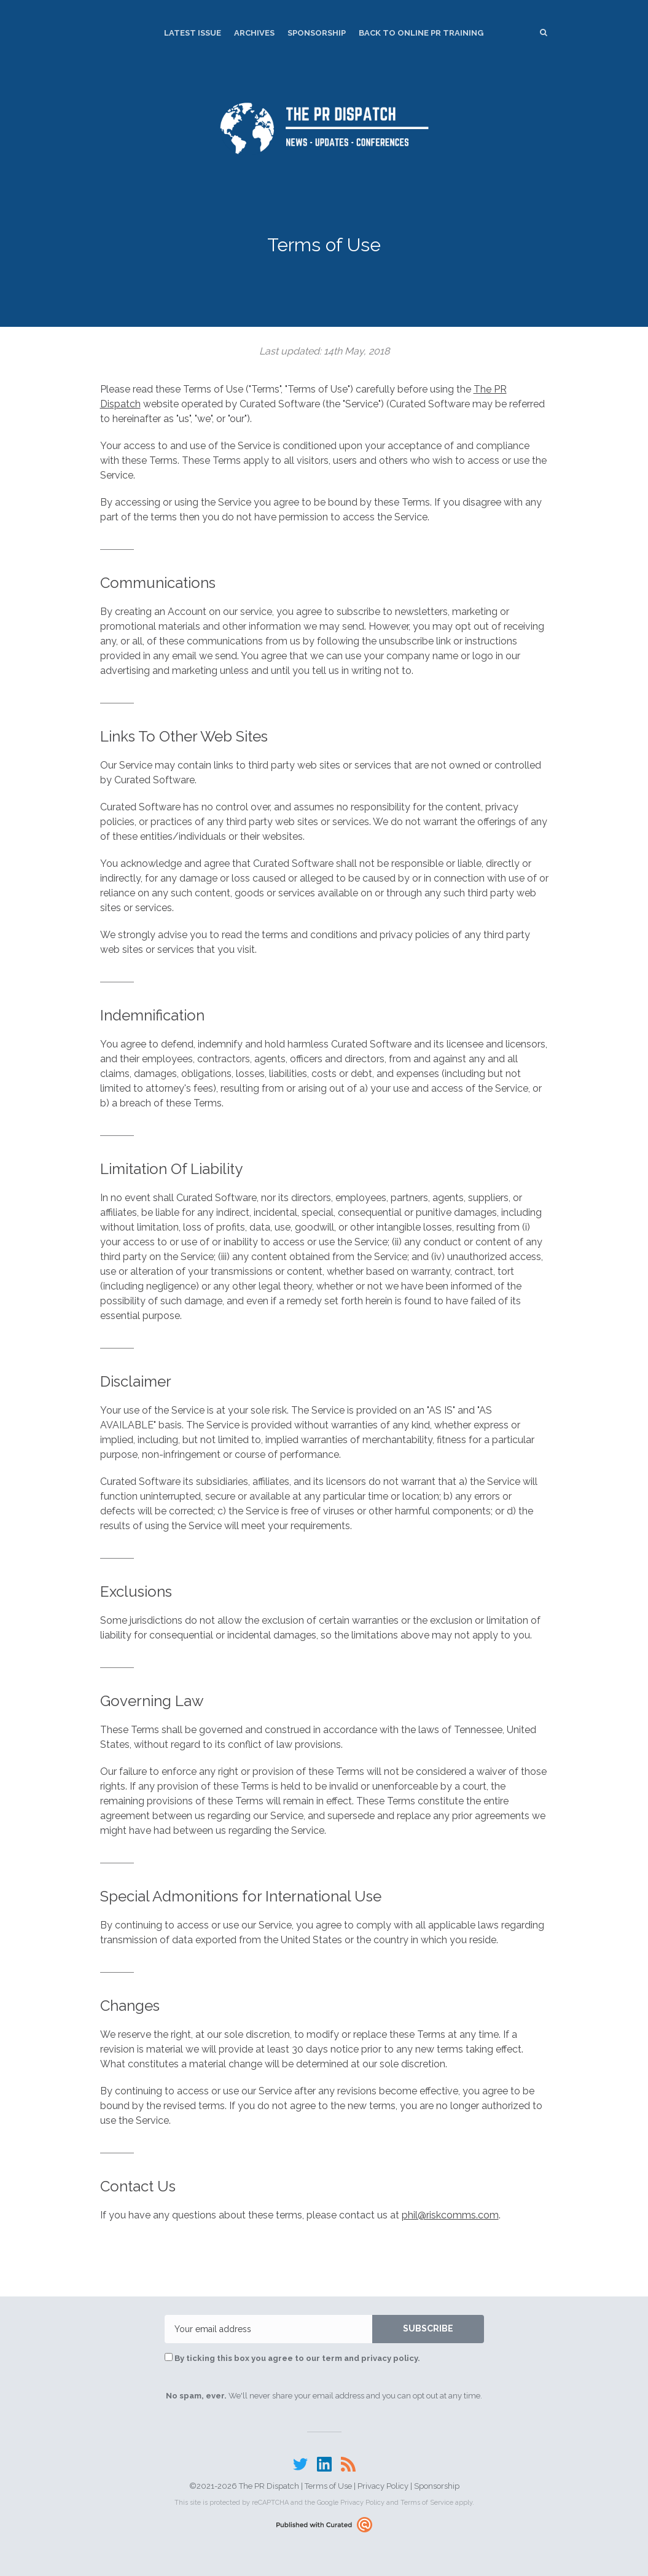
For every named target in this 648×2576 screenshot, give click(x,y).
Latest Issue (192, 32)
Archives (254, 32)
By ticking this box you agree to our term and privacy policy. (292, 2358)
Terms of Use (328, 2486)
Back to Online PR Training (421, 32)
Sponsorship (316, 32)
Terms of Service (426, 2503)
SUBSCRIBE (428, 2328)
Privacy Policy (382, 2486)
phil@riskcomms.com (450, 2215)
